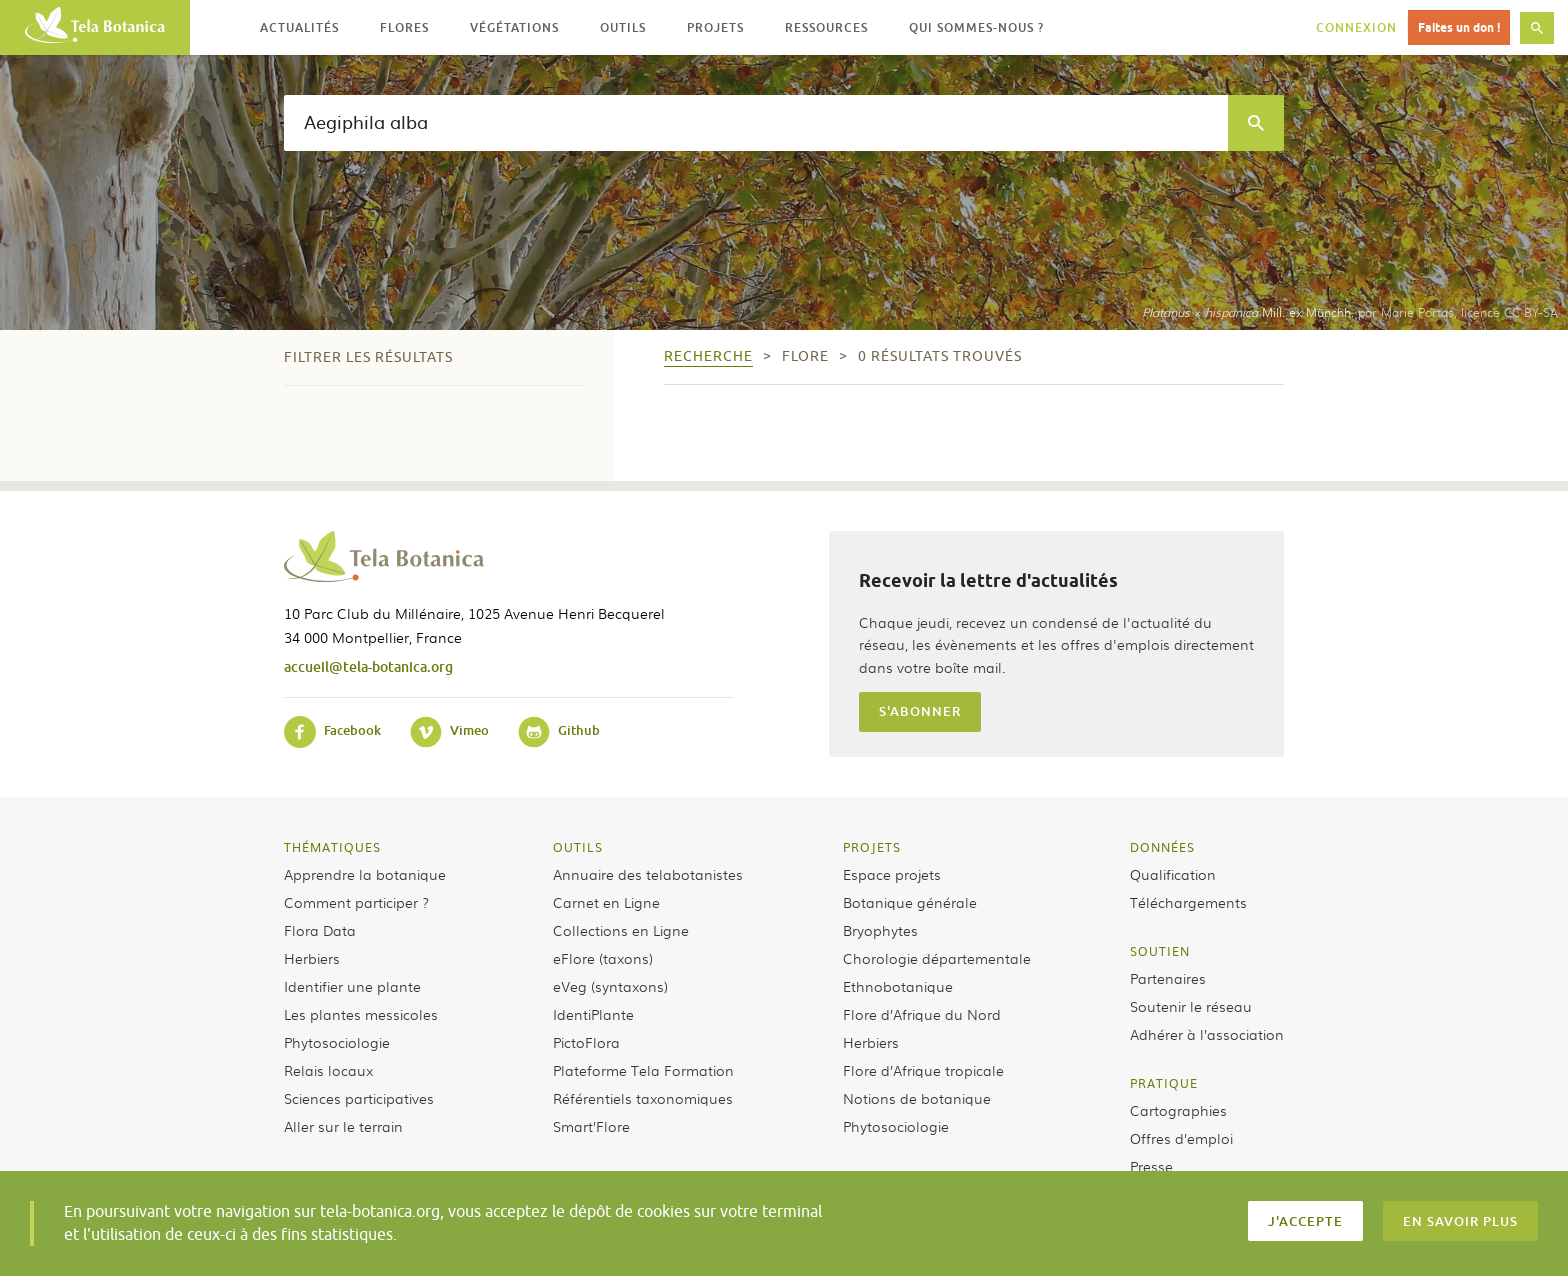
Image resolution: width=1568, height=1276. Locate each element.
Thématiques (332, 847)
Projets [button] (715, 27)
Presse (1151, 1166)
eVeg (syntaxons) (610, 986)
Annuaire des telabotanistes (648, 874)
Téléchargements (1188, 902)
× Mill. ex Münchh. (1248, 312)
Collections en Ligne (621, 930)
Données (1162, 847)
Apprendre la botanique (365, 874)
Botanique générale (910, 902)
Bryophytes (880, 930)
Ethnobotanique (898, 986)
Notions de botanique (917, 1098)
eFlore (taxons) (603, 958)
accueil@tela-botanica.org (368, 666)
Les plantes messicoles (361, 1014)
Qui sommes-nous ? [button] (976, 27)
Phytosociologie (337, 1042)
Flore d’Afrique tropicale (923, 1070)
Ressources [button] (826, 27)
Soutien (1160, 951)
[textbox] (756, 123)
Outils (578, 847)
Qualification (1173, 874)
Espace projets (892, 874)
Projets (872, 847)
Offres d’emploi (1181, 1138)
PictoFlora (586, 1042)
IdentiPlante (593, 1014)
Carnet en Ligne (606, 902)
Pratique (1164, 1083)
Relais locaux (328, 1070)
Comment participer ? (356, 902)
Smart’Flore (591, 1126)
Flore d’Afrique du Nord (922, 1014)
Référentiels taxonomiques (643, 1098)
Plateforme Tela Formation (643, 1070)
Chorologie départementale (937, 958)
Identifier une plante (352, 986)
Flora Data (320, 930)
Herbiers (312, 958)
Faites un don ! (1459, 27)
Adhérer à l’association (1207, 1034)
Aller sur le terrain (343, 1126)
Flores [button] (404, 27)
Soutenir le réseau (1191, 1006)
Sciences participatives (359, 1098)
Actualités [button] (299, 27)
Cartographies (1178, 1110)
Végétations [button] (514, 27)
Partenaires (1168, 978)
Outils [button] (623, 27)
